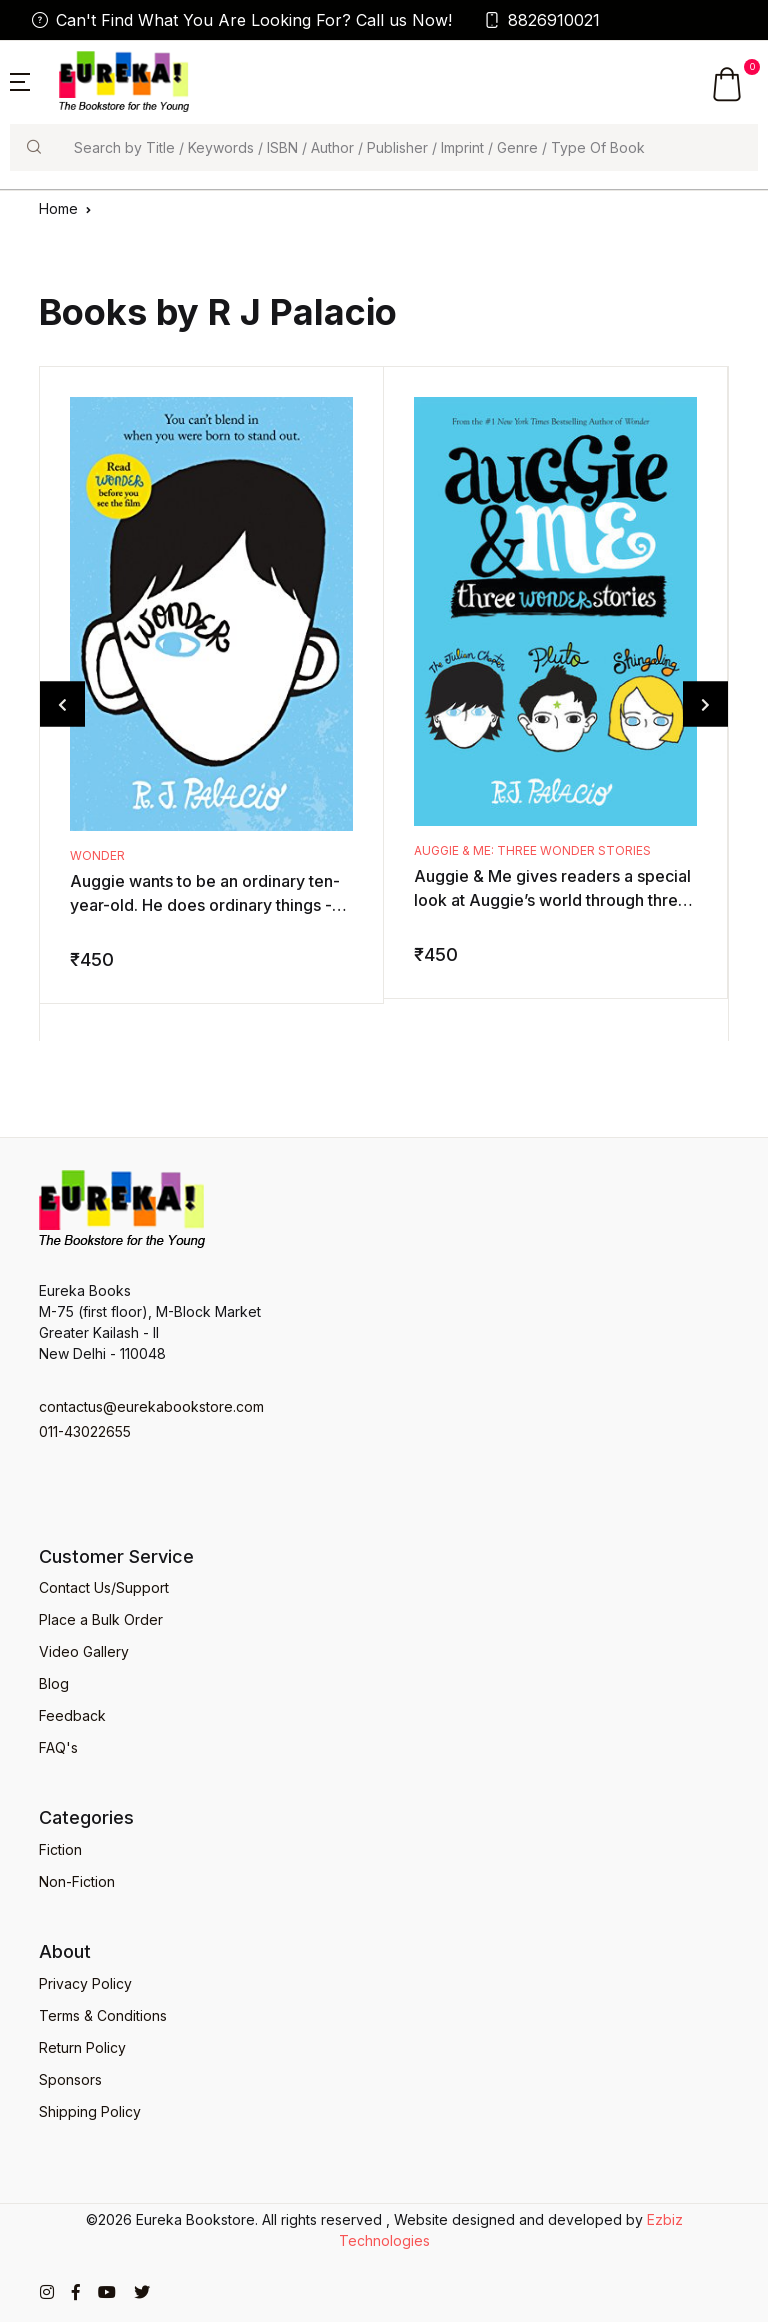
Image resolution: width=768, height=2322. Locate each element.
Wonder (97, 855)
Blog (54, 1683)
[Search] (407, 147)
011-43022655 (85, 1431)
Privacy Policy (85, 1983)
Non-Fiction (77, 1881)
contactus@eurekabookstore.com (151, 1406)
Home (58, 208)
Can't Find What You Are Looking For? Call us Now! (242, 20)
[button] (20, 80)
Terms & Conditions (103, 2015)
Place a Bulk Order (101, 1619)
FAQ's (58, 1747)
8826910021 (542, 20)
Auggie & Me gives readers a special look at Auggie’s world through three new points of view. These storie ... (552, 900)
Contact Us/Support (104, 1587)
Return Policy (82, 2047)
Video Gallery (84, 1651)
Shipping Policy (90, 2111)
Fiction (60, 1849)
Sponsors (70, 2079)
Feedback (72, 1715)
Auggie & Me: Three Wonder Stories (532, 850)
